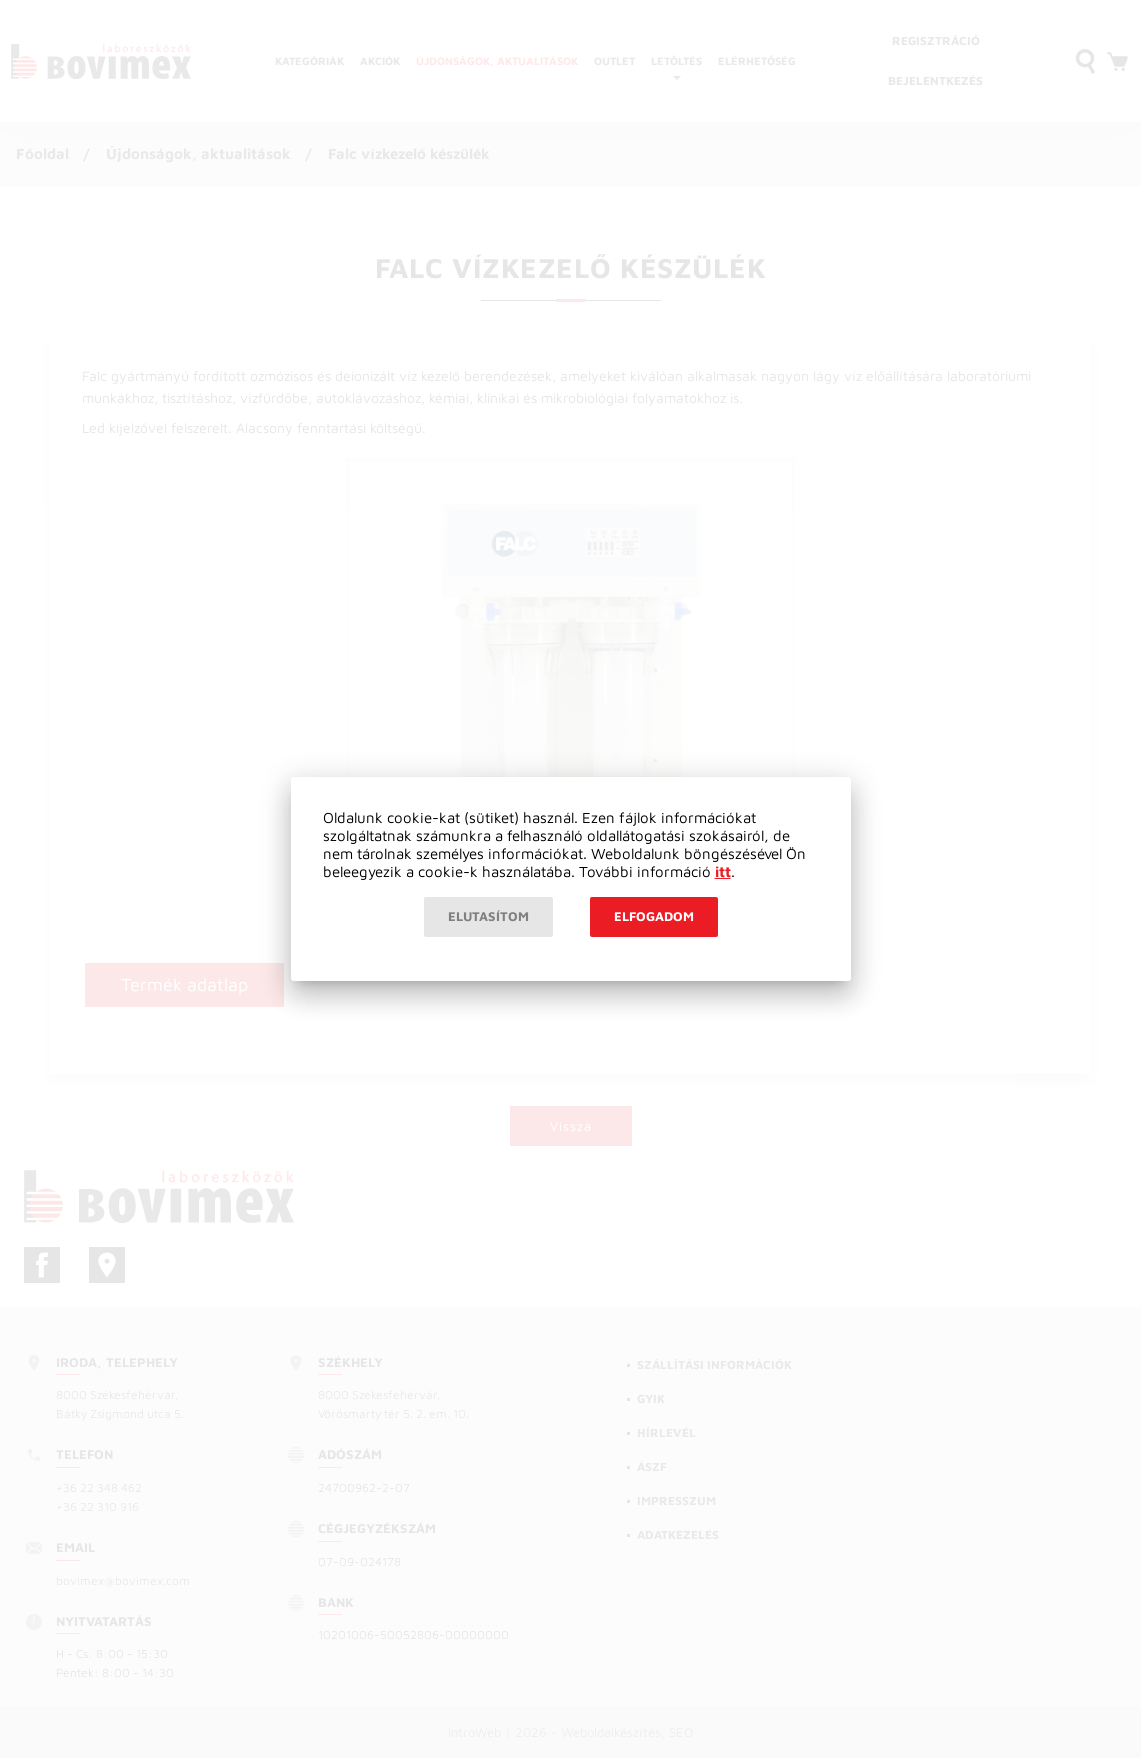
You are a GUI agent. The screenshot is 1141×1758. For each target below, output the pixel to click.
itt (723, 871)
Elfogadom (654, 916)
